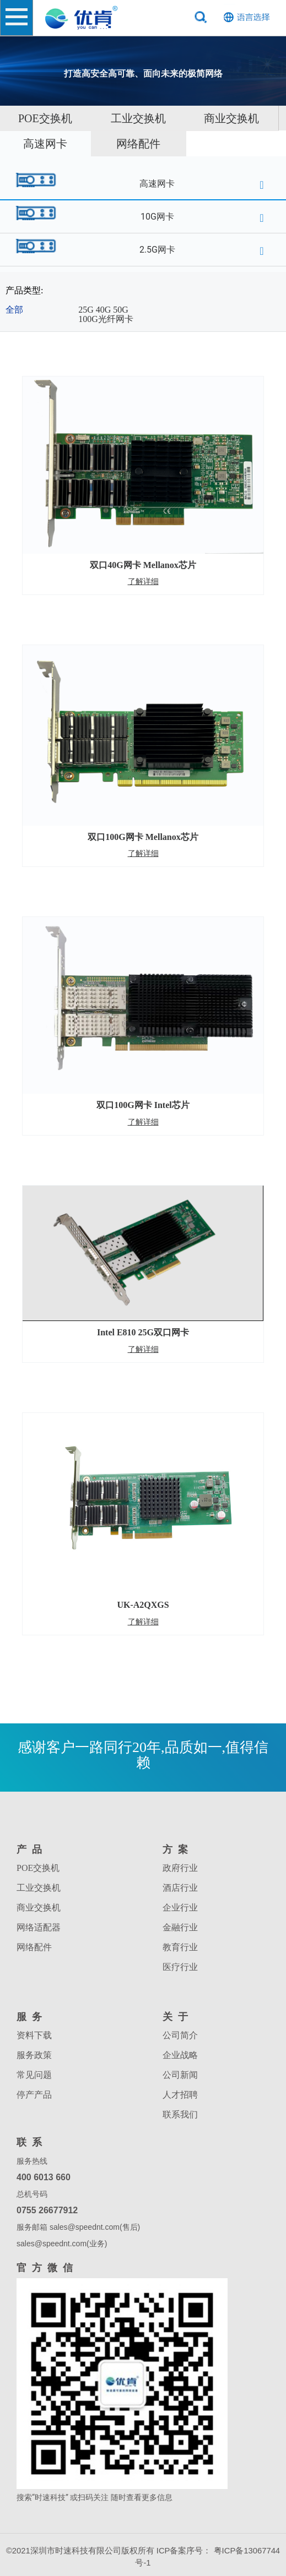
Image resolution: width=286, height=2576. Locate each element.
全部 (14, 309)
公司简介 (180, 2035)
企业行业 (180, 1907)
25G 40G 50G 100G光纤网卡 (105, 314)
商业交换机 (231, 118)
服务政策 (34, 2055)
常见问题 (34, 2075)
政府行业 (180, 1868)
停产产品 (34, 2094)
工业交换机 (138, 118)
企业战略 (180, 2055)
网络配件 (138, 144)
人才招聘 (180, 2094)
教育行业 (180, 1947)
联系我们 (180, 2114)
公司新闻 (180, 2075)
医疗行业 (180, 1967)
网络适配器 (39, 1927)
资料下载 (34, 2035)
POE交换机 (38, 1868)
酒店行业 (180, 1887)
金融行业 (180, 1927)
